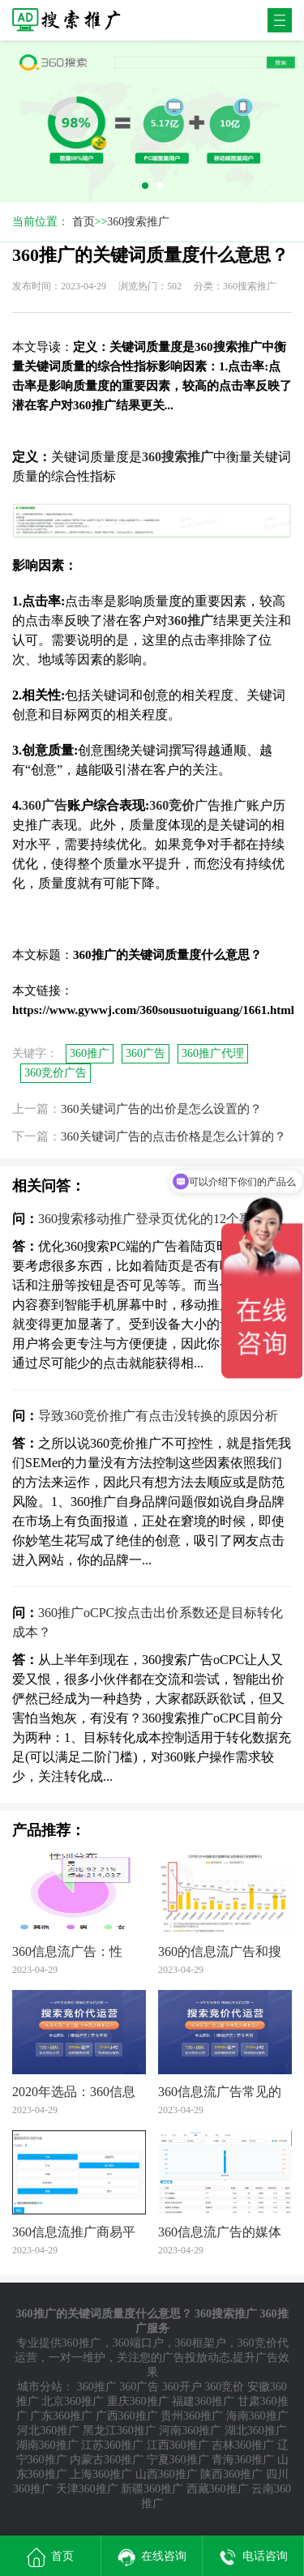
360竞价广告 (55, 1073)
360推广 (89, 1053)
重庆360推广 (138, 2401)
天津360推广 (87, 2489)
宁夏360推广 (178, 2460)
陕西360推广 (231, 2474)
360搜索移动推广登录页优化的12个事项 (151, 1219)
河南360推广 (190, 2430)
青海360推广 (243, 2460)
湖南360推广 (47, 2445)
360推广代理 (213, 1053)
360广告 (145, 1053)
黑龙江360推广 (119, 2430)
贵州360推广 (192, 2416)
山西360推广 (166, 2474)
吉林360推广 (243, 2445)
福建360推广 (203, 2401)
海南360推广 (257, 2416)
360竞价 (224, 2387)
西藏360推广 (217, 2489)
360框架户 (200, 2343)
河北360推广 (48, 2430)
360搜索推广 (138, 222)
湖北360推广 (256, 2430)
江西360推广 (178, 2445)
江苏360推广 (112, 2445)
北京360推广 (72, 2401)
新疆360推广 (152, 2489)
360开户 (182, 2387)
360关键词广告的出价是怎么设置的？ (161, 1108)
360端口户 (138, 2343)
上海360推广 (101, 2474)
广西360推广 (127, 2416)
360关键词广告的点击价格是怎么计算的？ (173, 1136)
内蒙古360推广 (106, 2460)
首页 (83, 222)
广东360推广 (61, 2416)
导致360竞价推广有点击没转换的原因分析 (158, 1416)
